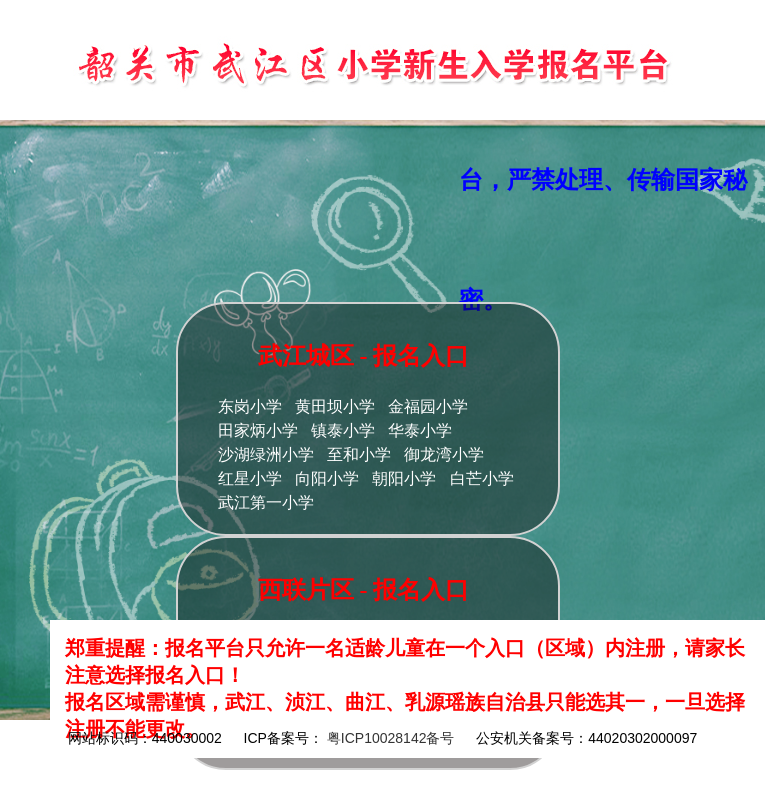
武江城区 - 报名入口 (364, 356)
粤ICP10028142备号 (391, 738)
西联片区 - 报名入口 (364, 590)
